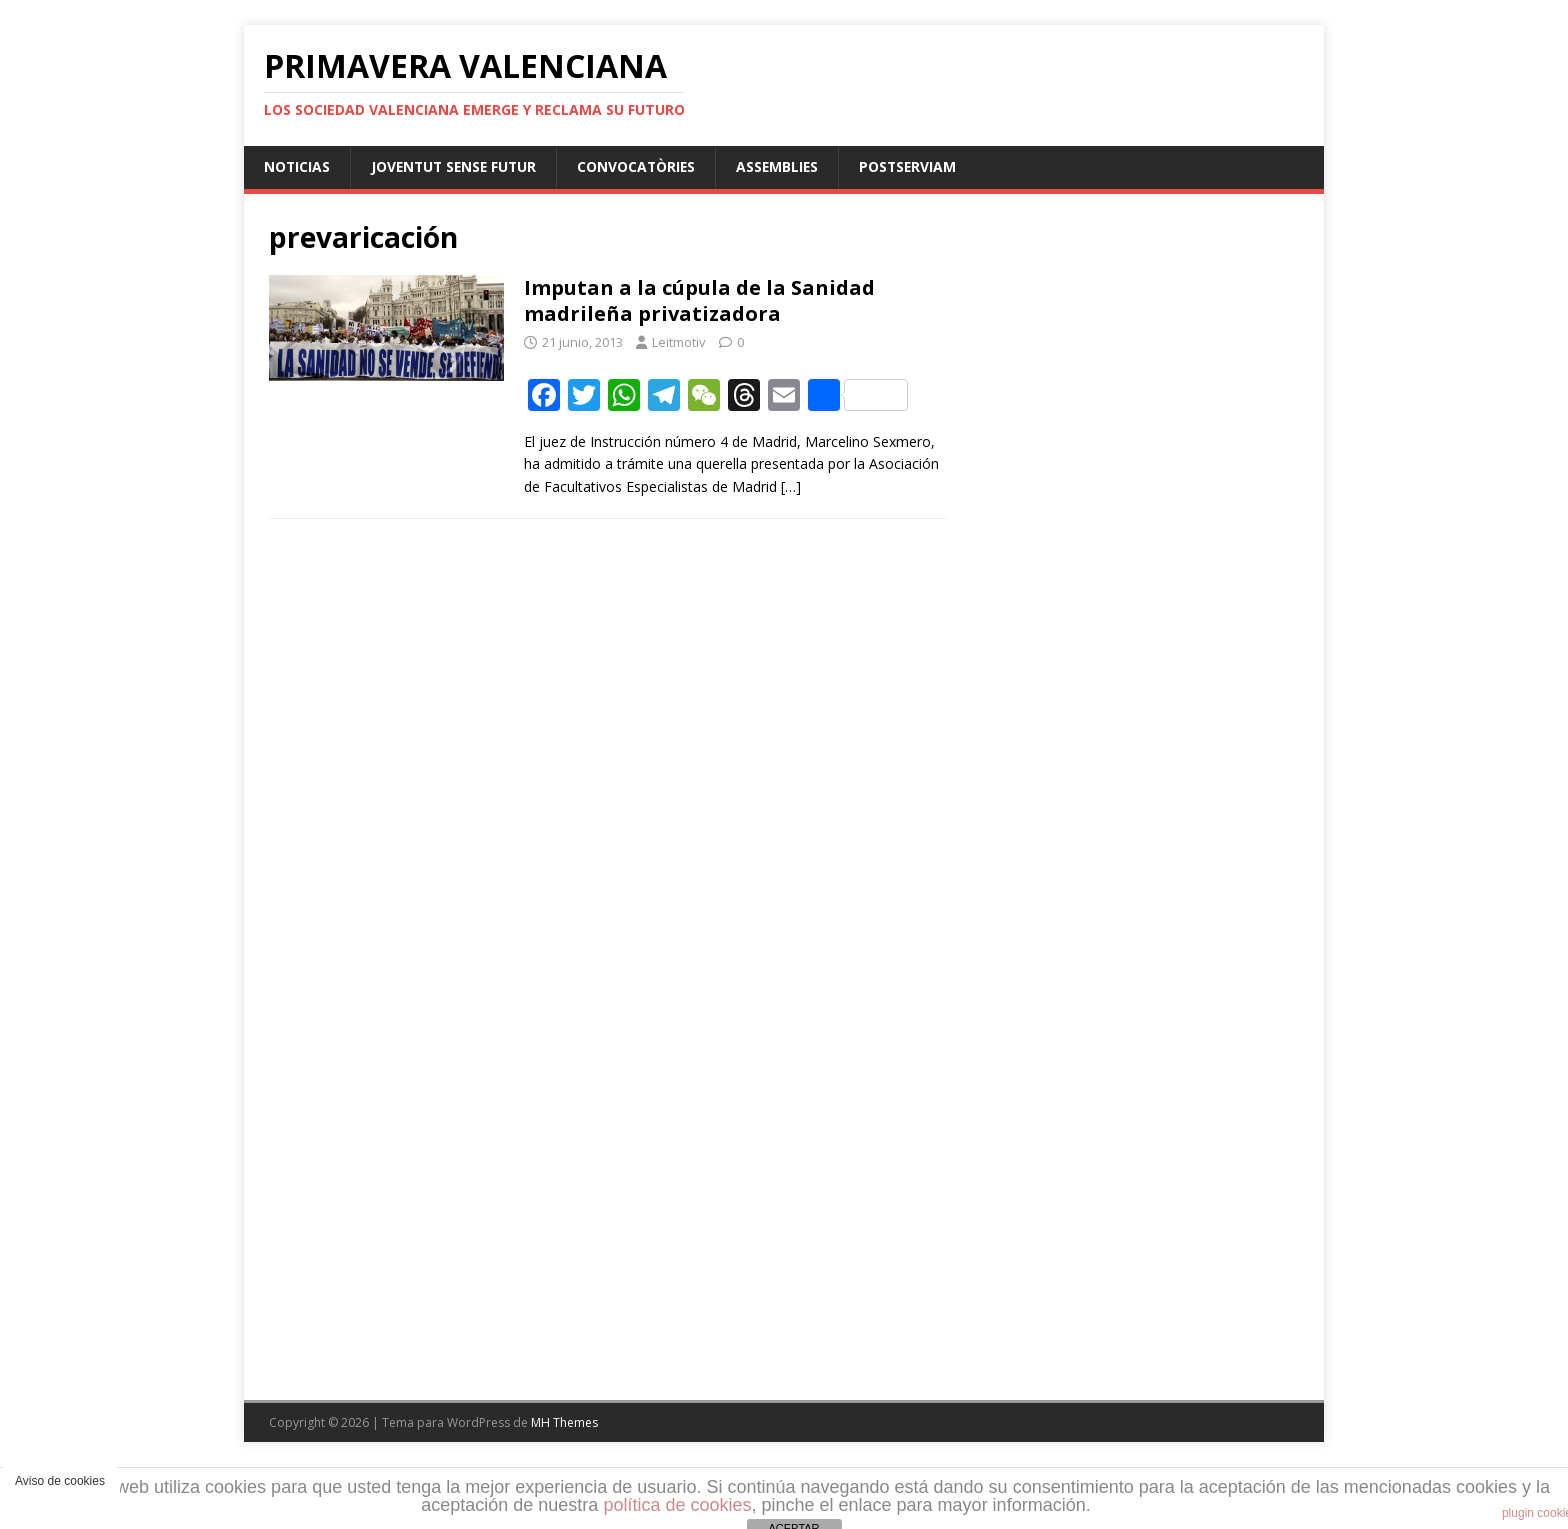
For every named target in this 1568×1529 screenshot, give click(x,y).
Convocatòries (644, 166)
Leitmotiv (679, 342)
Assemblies (787, 166)
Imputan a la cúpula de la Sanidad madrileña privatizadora (699, 300)
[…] (791, 486)
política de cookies (677, 1505)
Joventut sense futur (457, 166)
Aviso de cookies (60, 1481)
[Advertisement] (1123, 744)
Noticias (297, 166)
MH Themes (564, 1422)
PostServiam (919, 166)
